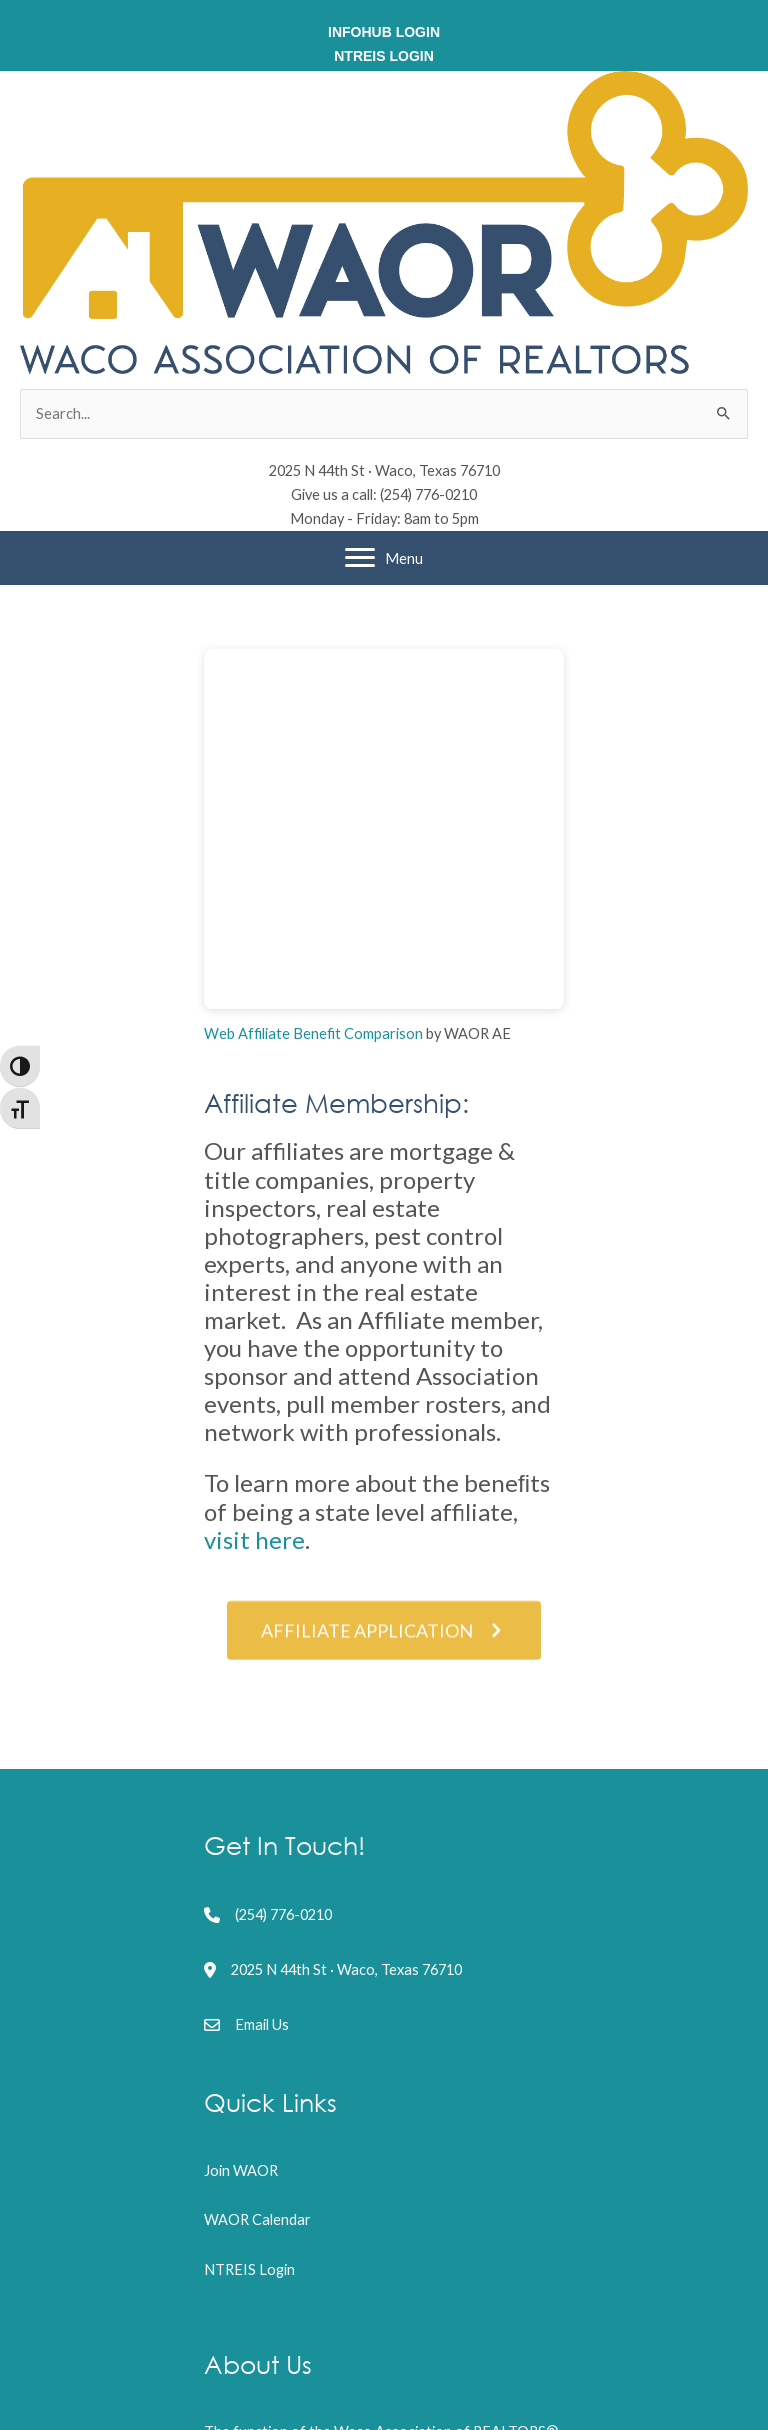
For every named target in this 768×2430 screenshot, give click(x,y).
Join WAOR (241, 2170)
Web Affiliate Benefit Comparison (313, 1033)
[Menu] (384, 558)
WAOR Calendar (257, 2219)
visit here (254, 1539)
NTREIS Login (249, 2269)
